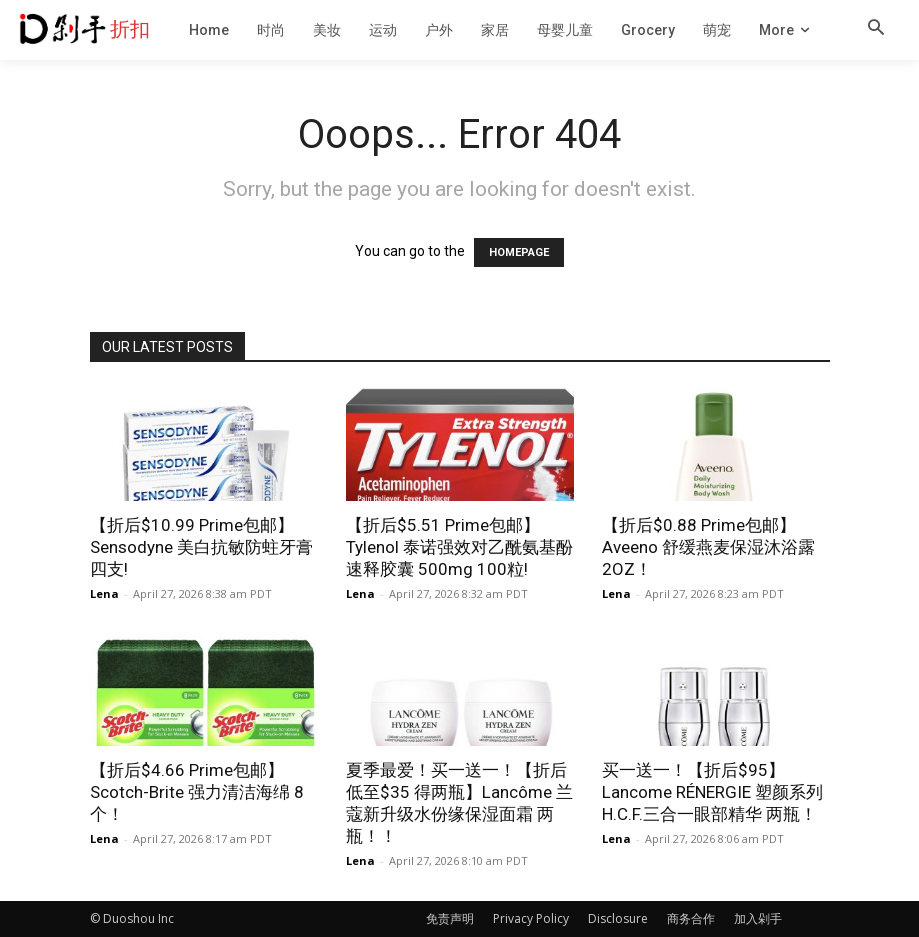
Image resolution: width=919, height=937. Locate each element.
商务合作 (691, 918)
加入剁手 (758, 918)
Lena (104, 593)
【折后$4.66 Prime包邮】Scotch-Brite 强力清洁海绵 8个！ (197, 792)
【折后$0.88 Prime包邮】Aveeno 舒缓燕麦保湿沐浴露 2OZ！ (708, 547)
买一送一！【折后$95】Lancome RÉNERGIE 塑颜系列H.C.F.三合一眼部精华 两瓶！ (712, 792)
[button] (876, 29)
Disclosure (618, 918)
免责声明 (450, 918)
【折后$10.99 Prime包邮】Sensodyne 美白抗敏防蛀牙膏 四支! (201, 547)
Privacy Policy (531, 918)
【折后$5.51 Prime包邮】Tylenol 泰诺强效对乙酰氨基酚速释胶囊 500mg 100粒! (459, 547)
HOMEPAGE (519, 252)
